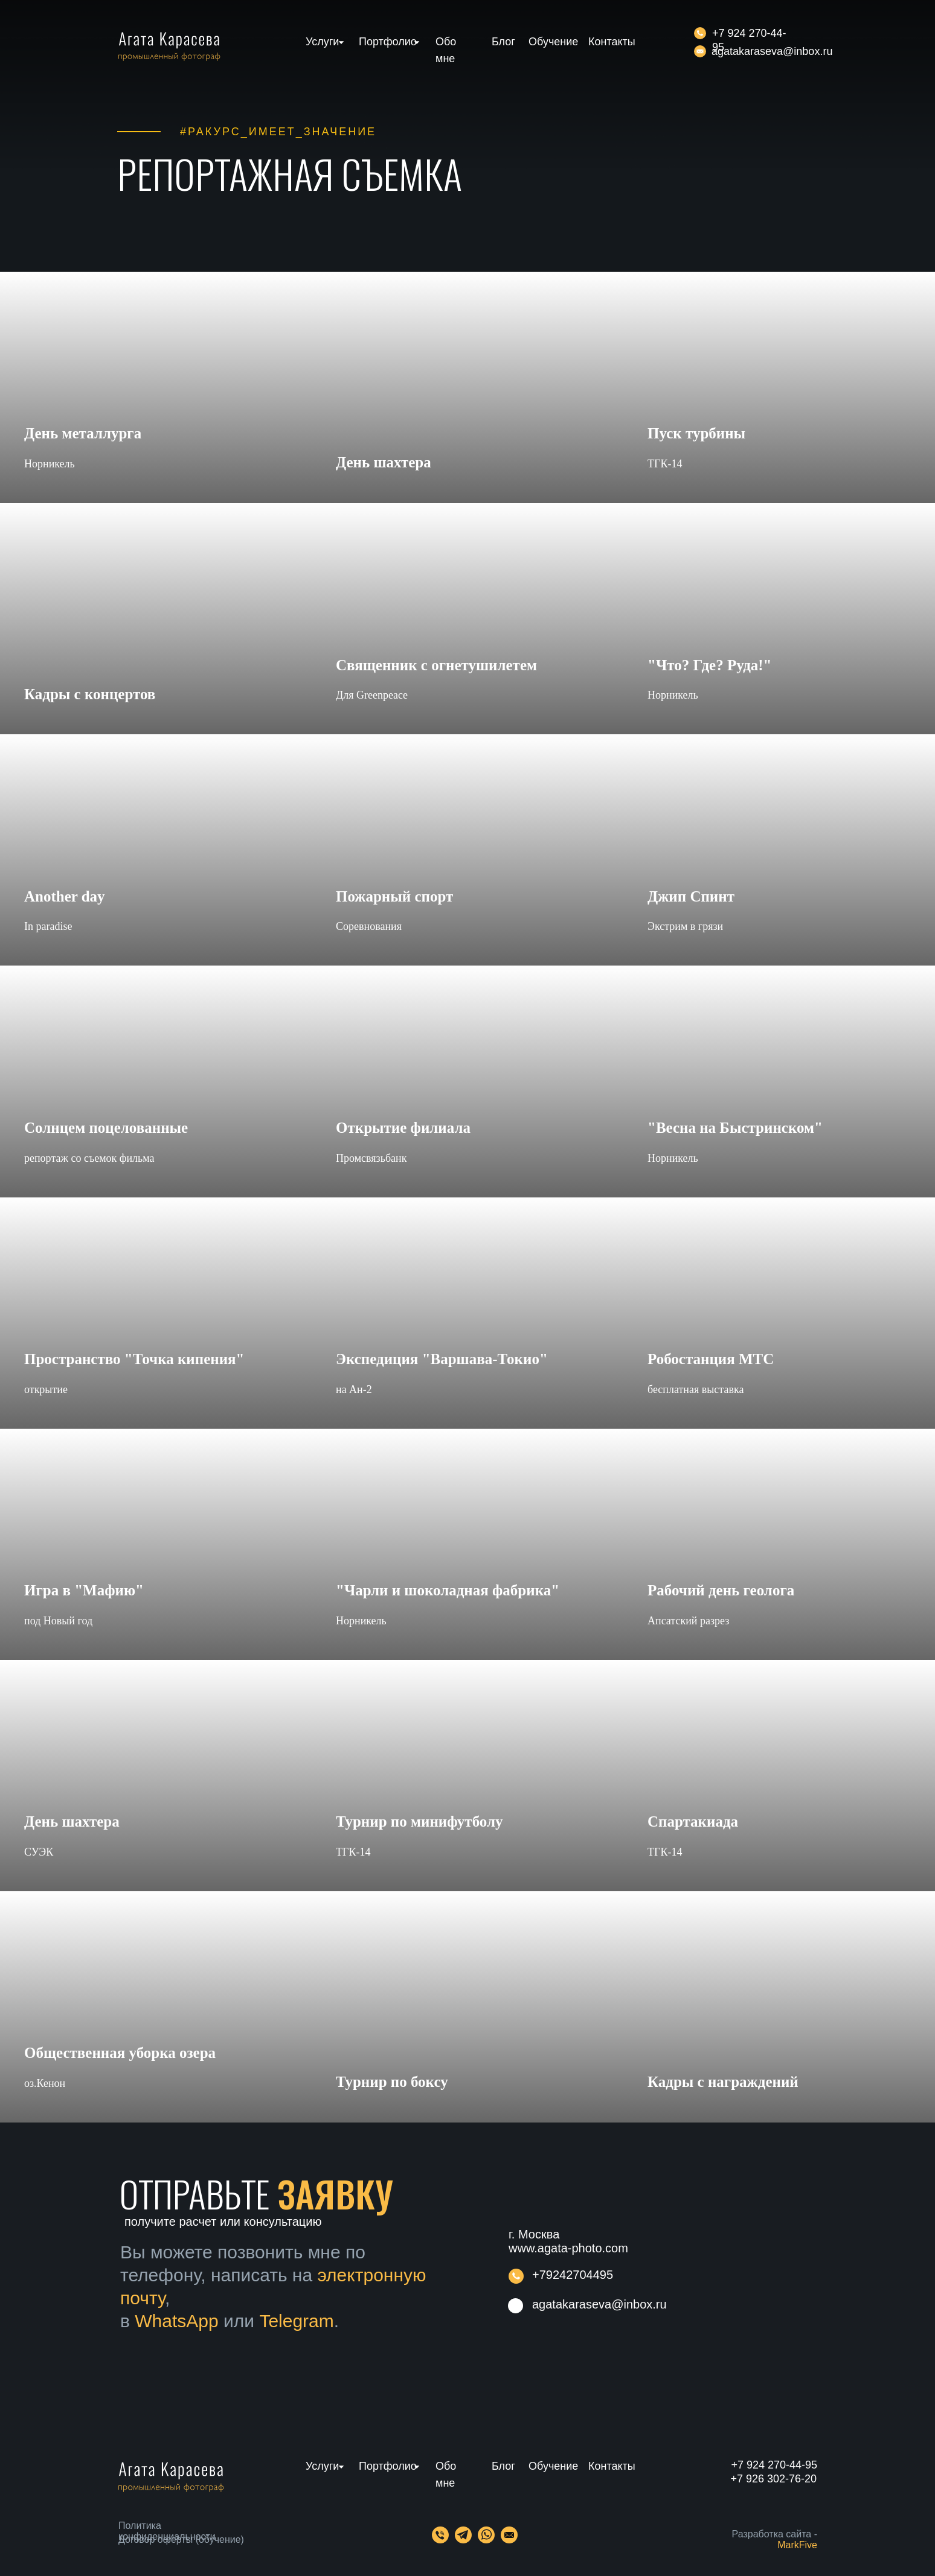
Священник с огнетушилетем (436, 665)
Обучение (553, 42)
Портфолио (388, 42)
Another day (64, 896)
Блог (503, 42)
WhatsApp (176, 2321)
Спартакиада (692, 1821)
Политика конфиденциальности (167, 2531)
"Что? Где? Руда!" (709, 665)
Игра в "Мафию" (84, 1590)
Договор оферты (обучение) (181, 2539)
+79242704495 (572, 2274)
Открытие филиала (403, 1128)
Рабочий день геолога (720, 1590)
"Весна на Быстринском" (735, 1128)
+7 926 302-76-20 (773, 2479)
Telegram (296, 2321)
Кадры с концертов (89, 694)
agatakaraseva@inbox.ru (772, 51)
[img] (700, 51)
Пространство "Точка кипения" (134, 1359)
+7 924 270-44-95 (774, 2465)
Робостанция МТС (710, 1359)
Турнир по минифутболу (419, 1821)
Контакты (611, 42)
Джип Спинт (690, 896)
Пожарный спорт (394, 896)
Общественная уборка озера (120, 2053)
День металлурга (82, 433)
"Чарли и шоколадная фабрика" (447, 1590)
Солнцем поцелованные (106, 1128)
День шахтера (383, 462)
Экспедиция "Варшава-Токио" (442, 1359)
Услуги (322, 42)
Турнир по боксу (392, 2082)
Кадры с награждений (722, 2082)
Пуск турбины (696, 433)
